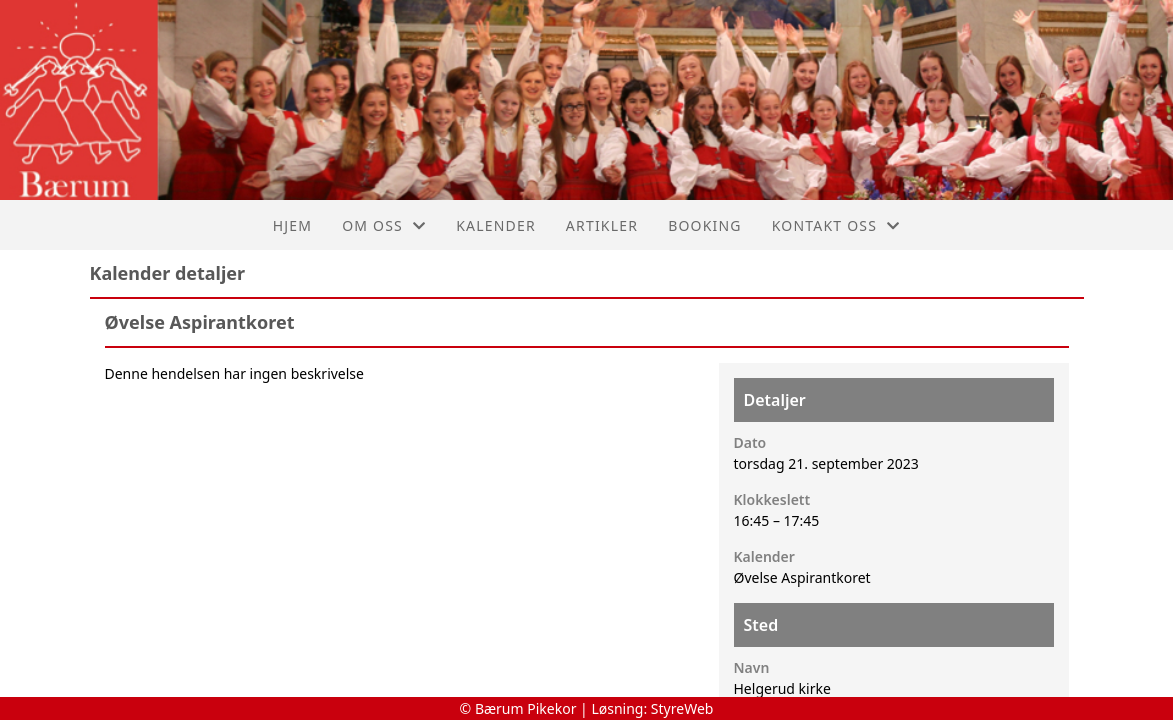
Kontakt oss (836, 225)
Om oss (384, 225)
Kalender (496, 225)
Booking (705, 225)
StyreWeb (682, 708)
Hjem (292, 225)
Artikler (602, 225)
